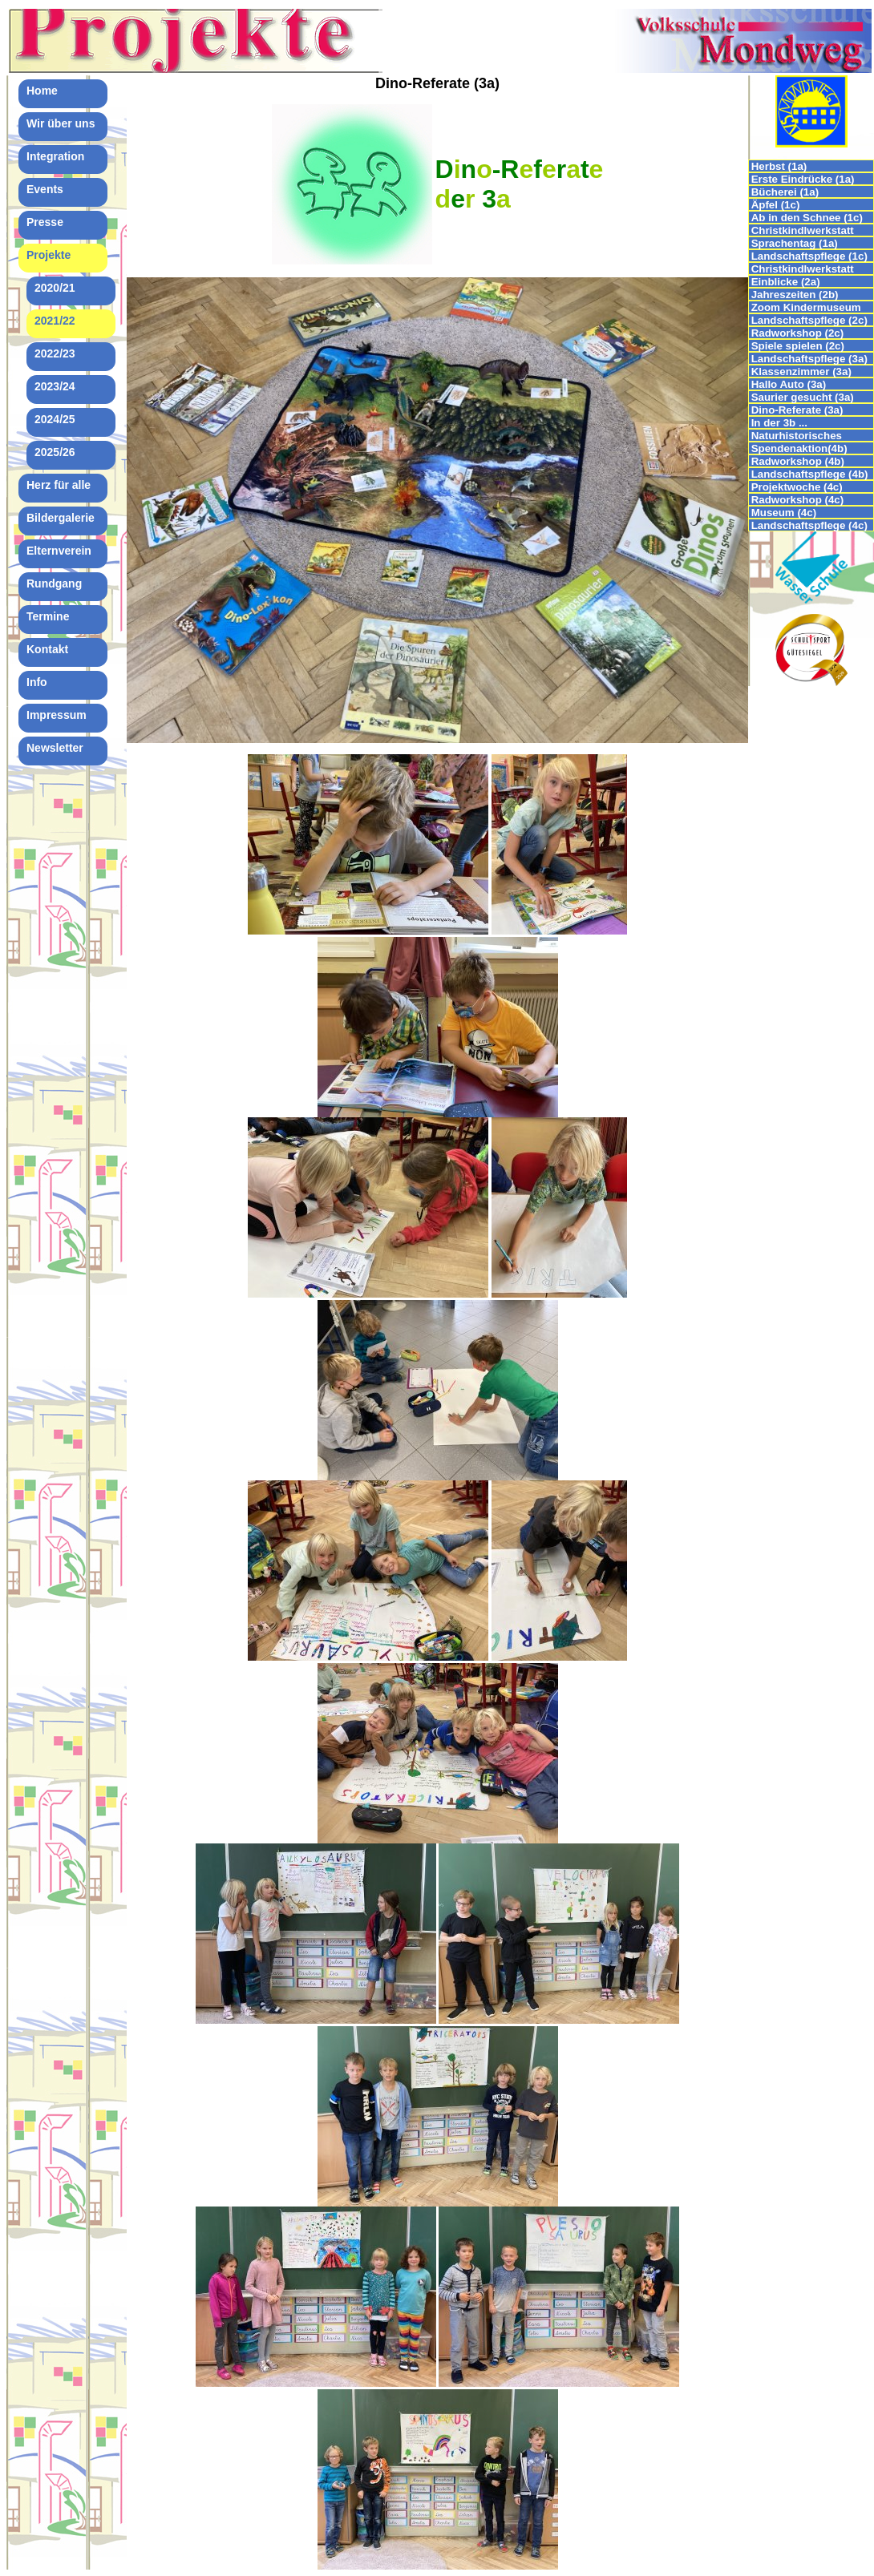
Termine (47, 616)
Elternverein (58, 550)
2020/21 (54, 287)
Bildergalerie (60, 517)
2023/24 (54, 386)
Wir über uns (60, 123)
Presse (44, 222)
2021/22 (54, 320)
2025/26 (54, 452)
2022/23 (54, 353)
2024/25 (54, 419)
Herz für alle (58, 484)
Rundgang (54, 583)
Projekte (48, 254)
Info (36, 682)
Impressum (56, 715)
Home (42, 90)
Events (44, 189)
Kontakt (47, 649)
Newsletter (54, 747)
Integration (55, 156)
